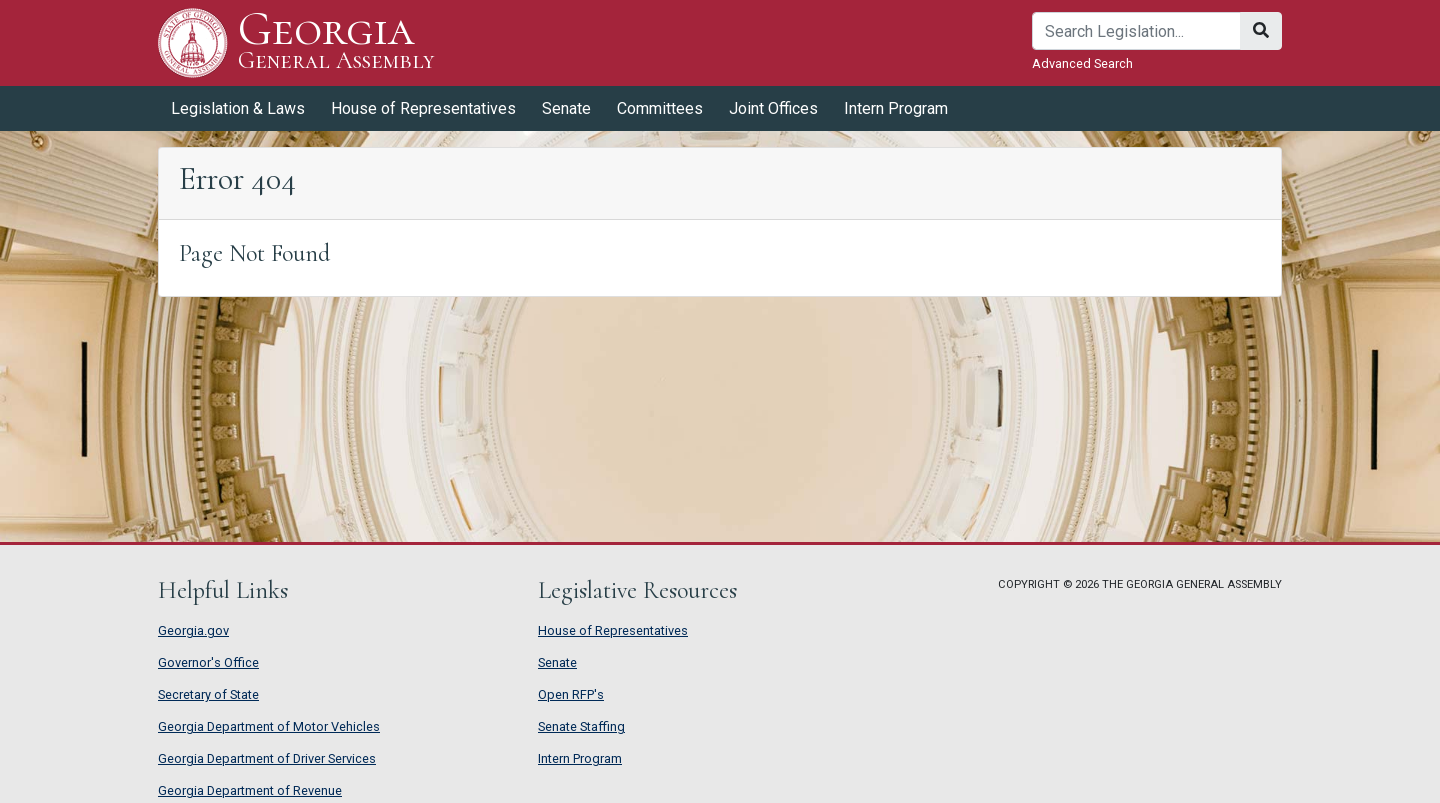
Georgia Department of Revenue (250, 790)
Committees (660, 108)
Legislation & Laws (238, 108)
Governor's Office (208, 662)
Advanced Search (1082, 63)
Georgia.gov (193, 630)
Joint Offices (773, 108)
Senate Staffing (581, 726)
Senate (566, 108)
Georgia (336, 42)
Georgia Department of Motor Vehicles (269, 726)
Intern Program (896, 108)
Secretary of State (208, 694)
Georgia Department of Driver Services (267, 758)
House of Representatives (423, 108)
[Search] (1136, 31)
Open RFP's (571, 694)
